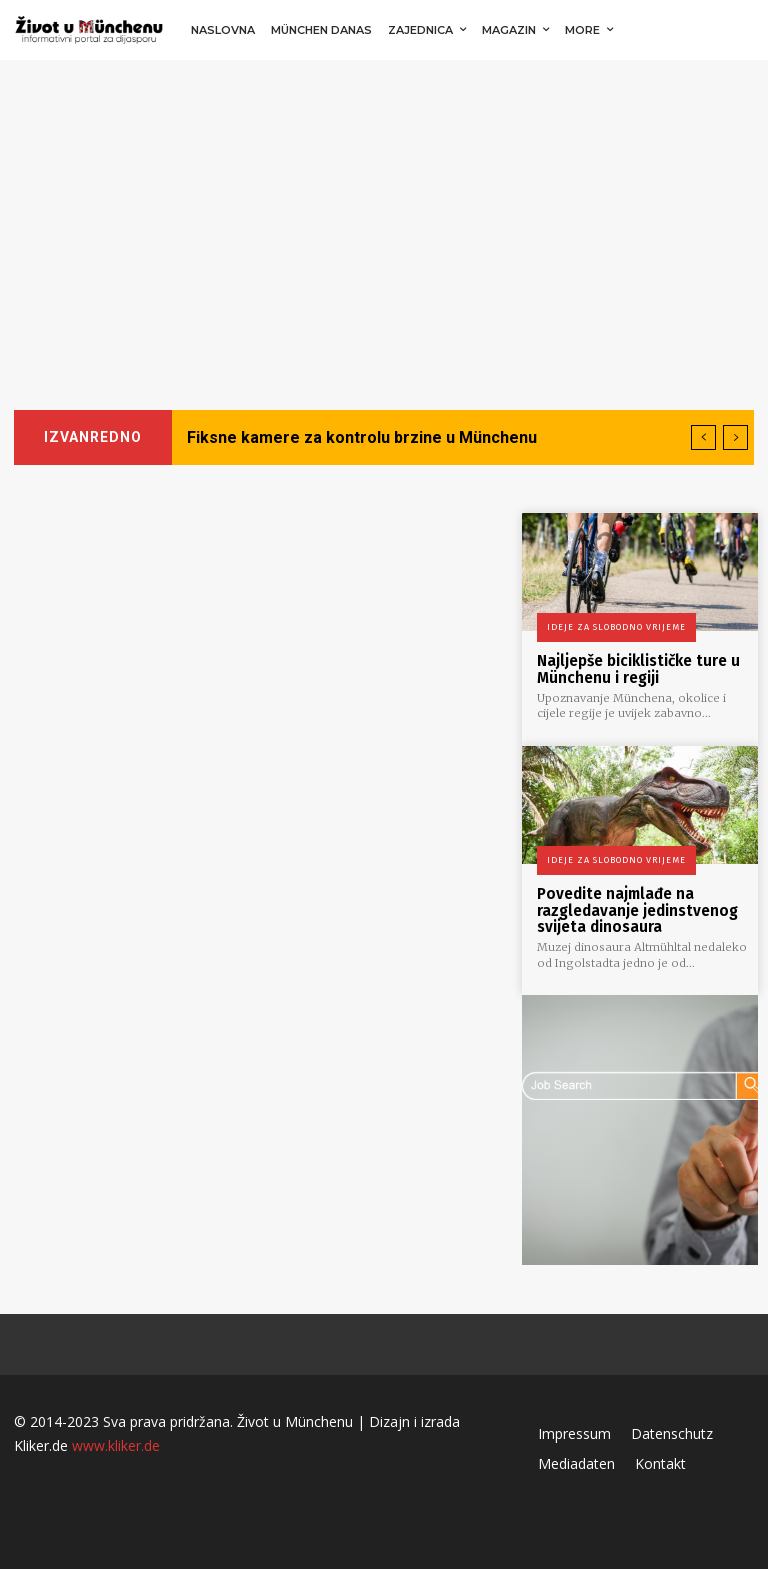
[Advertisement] (384, 210)
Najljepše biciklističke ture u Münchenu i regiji (638, 669)
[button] (732, 30)
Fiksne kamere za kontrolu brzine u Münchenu (362, 437)
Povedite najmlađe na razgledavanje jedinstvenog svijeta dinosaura (637, 909)
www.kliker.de (116, 1443)
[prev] (703, 437)
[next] (735, 437)
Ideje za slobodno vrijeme (616, 627)
